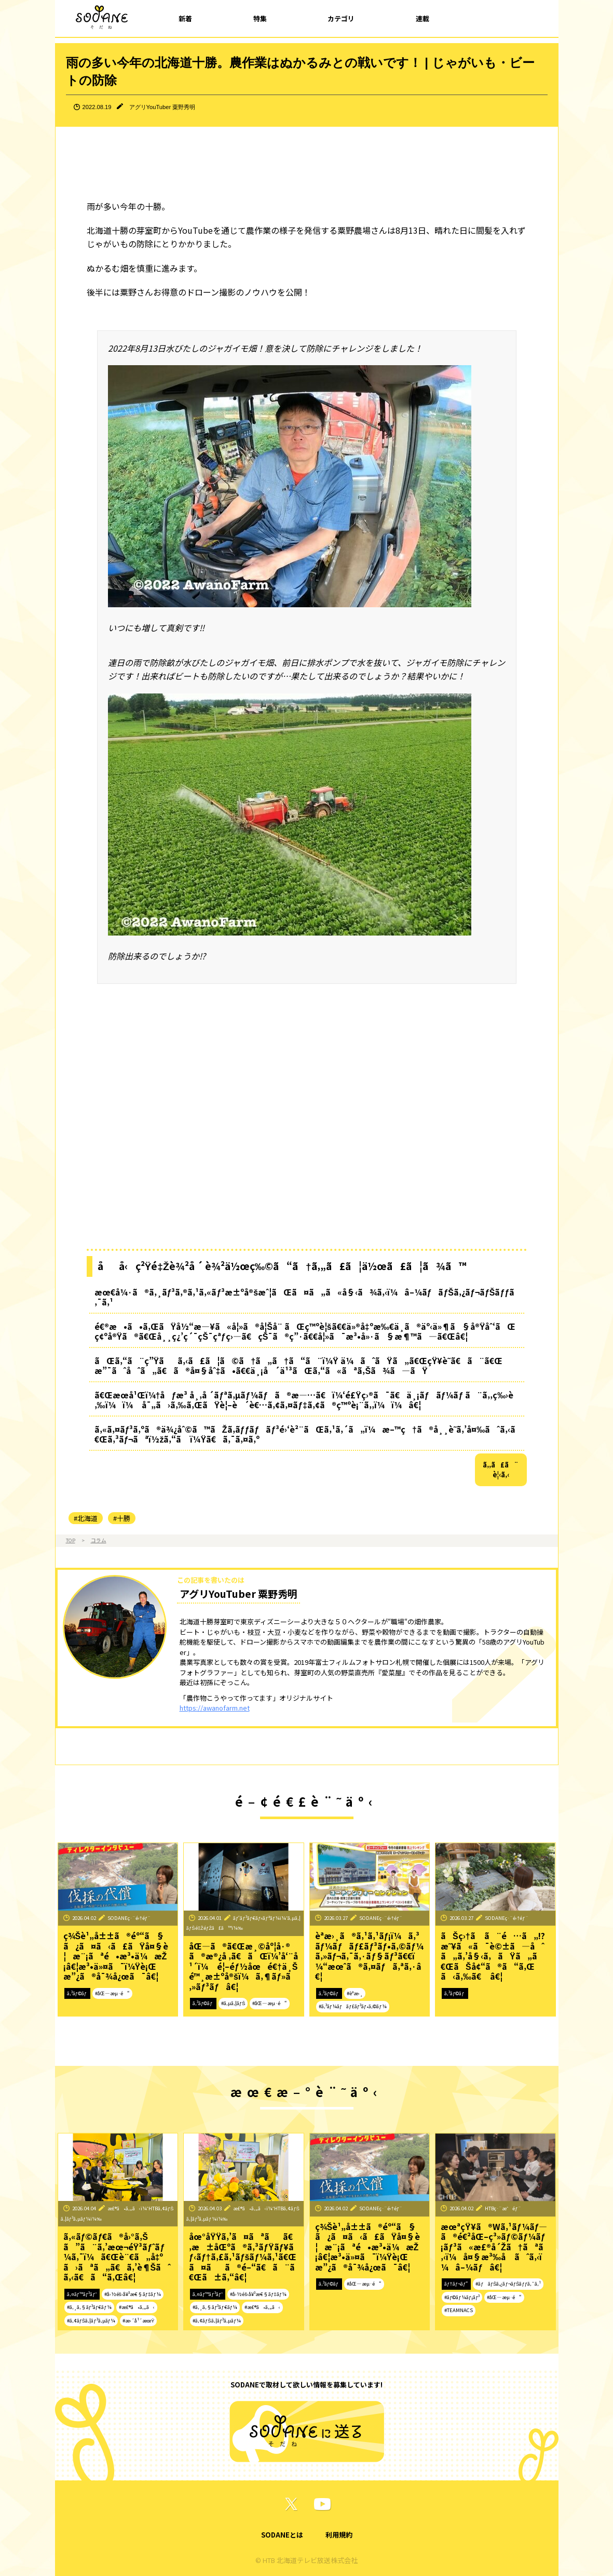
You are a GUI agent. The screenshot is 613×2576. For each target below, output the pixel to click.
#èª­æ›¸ (355, 1993)
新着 (185, 18)
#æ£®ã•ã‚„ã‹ (137, 2307)
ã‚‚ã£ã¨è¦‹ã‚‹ (501, 1470)
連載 (422, 18)
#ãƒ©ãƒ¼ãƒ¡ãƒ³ (462, 2297)
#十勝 (121, 1518)
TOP (70, 1540)
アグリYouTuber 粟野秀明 (162, 107)
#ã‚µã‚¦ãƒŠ (233, 2003)
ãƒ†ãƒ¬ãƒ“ (456, 2283)
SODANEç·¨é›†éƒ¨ (129, 1917)
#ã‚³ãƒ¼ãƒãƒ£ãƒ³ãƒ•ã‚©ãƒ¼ (353, 2006)
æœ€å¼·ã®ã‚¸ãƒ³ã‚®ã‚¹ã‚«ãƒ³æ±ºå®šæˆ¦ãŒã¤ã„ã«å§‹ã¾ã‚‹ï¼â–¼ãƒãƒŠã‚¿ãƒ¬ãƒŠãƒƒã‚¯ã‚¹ (304, 1297)
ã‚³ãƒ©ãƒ (77, 1993)
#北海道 (86, 1518)
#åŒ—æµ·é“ (112, 1993)
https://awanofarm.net (215, 1708)
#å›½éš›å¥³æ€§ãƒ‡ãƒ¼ (132, 2294)
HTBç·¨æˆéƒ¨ (503, 2208)
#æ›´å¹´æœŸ (138, 2320)
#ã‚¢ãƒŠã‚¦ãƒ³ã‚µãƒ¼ (91, 2320)
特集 (260, 18)
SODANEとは (282, 2535)
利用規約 (338, 2535)
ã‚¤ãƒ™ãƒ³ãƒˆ (82, 2294)
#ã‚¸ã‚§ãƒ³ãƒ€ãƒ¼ (89, 2307)
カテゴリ (341, 18)
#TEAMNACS (458, 2310)
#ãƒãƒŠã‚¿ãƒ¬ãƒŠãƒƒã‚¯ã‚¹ (508, 2283)
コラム (98, 1540)
